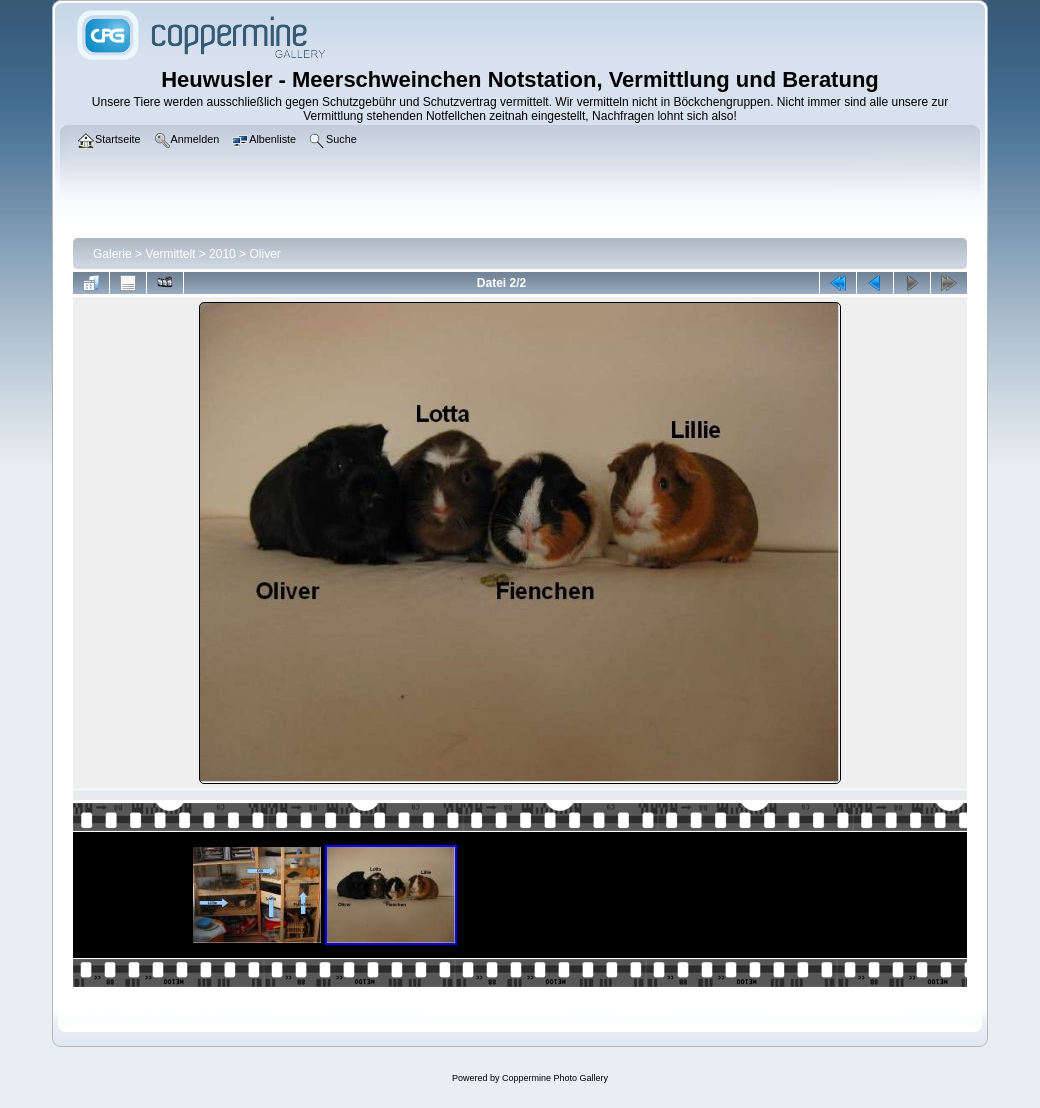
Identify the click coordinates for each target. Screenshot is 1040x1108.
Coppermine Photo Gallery (555, 1078)
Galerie (112, 254)
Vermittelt (170, 254)
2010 (222, 254)
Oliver (264, 254)
